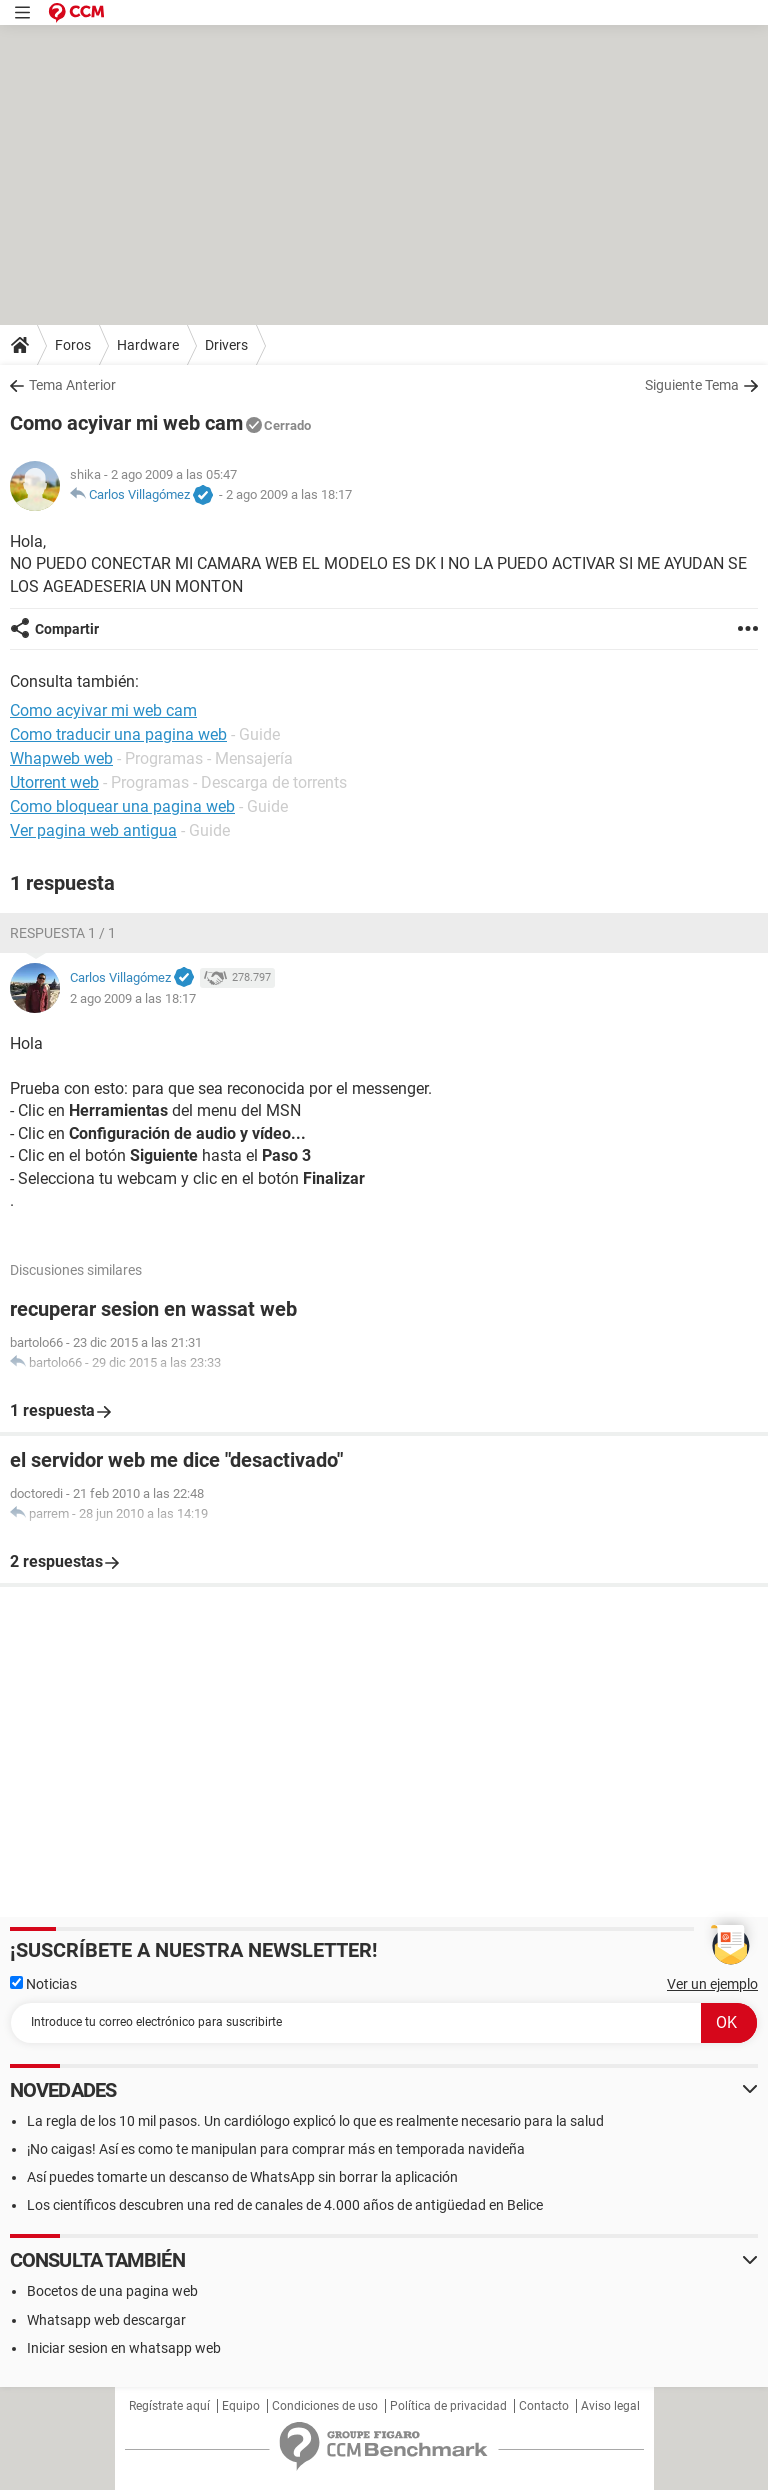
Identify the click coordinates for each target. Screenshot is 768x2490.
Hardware (148, 345)
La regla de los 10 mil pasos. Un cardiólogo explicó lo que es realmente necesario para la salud (315, 2121)
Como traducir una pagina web (118, 734)
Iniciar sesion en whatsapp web (124, 2348)
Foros (73, 345)
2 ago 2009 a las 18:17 (289, 494)
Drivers (226, 345)
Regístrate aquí (169, 2406)
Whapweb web (61, 758)
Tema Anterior (72, 385)
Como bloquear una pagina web (122, 806)
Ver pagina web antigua (93, 830)
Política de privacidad (448, 2406)
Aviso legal (610, 2406)
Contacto (544, 2406)
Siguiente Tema (692, 385)
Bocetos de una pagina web (112, 2291)
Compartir (67, 629)
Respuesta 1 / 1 (63, 933)
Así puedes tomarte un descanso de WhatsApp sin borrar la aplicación (242, 2177)
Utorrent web (54, 782)
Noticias (43, 1984)
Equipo (241, 2406)
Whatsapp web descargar (106, 2320)
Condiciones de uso (325, 2406)
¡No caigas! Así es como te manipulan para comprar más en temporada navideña (276, 2149)
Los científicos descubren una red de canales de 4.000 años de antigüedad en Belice (285, 2205)
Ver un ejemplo (712, 1984)
